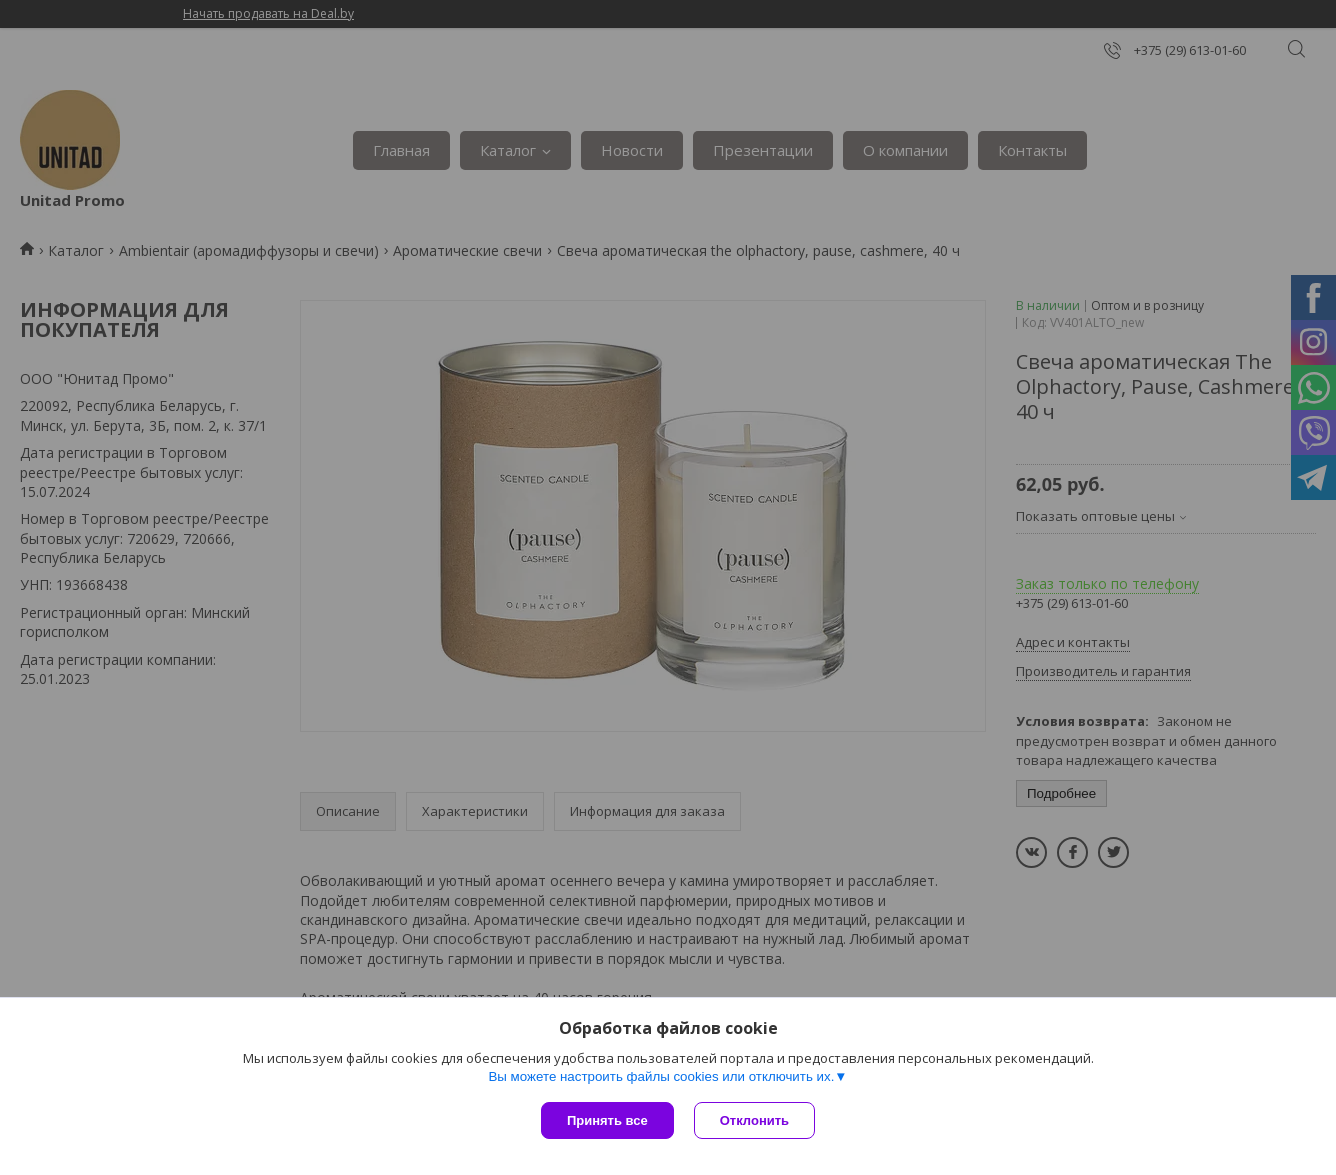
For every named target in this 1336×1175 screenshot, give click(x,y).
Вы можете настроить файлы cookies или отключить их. (661, 1076)
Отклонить (754, 1120)
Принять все (607, 1120)
